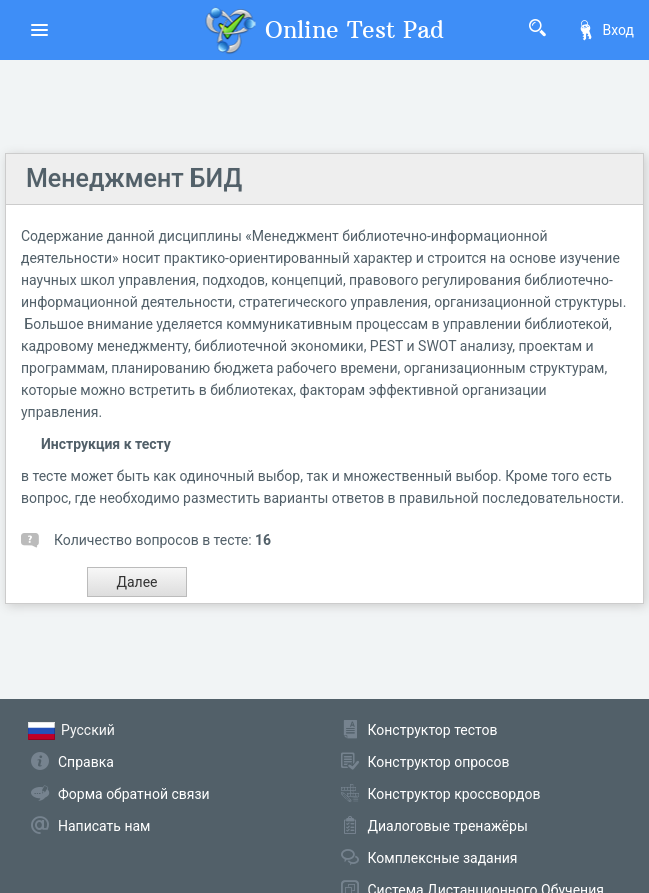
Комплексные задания (443, 858)
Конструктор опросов (439, 762)
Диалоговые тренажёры (448, 826)
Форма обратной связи (134, 794)
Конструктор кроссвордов (454, 794)
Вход (605, 30)
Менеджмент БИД (134, 178)
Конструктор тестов (433, 730)
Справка (86, 762)
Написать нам (104, 826)
